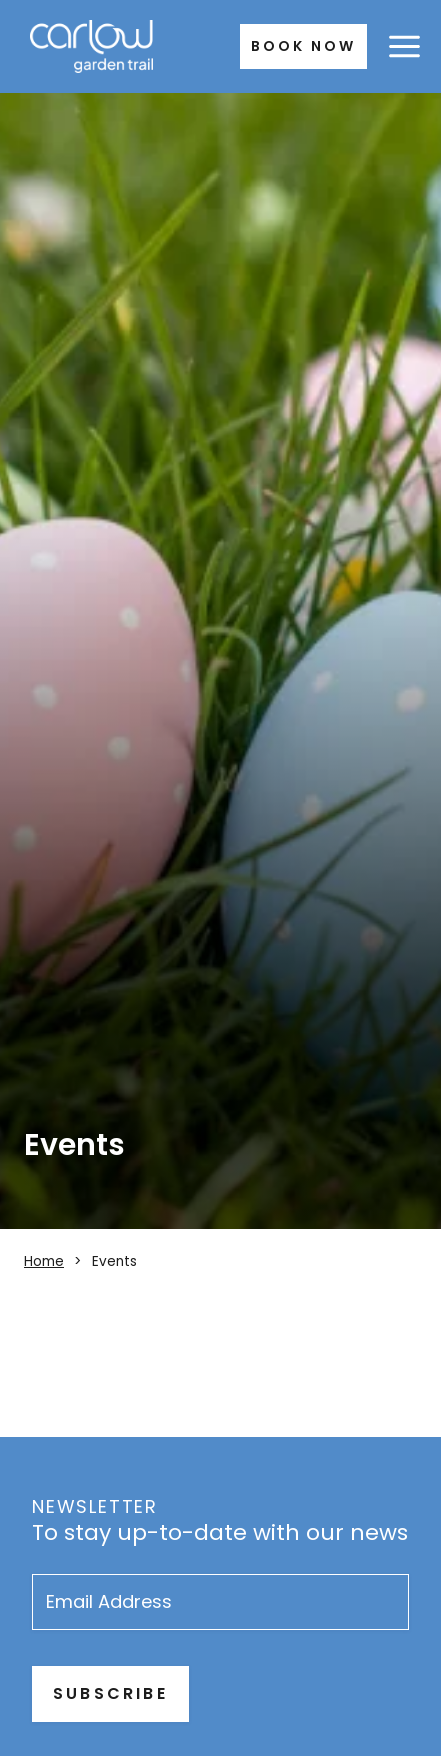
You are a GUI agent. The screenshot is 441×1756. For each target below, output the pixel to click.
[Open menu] (404, 46)
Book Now (303, 46)
